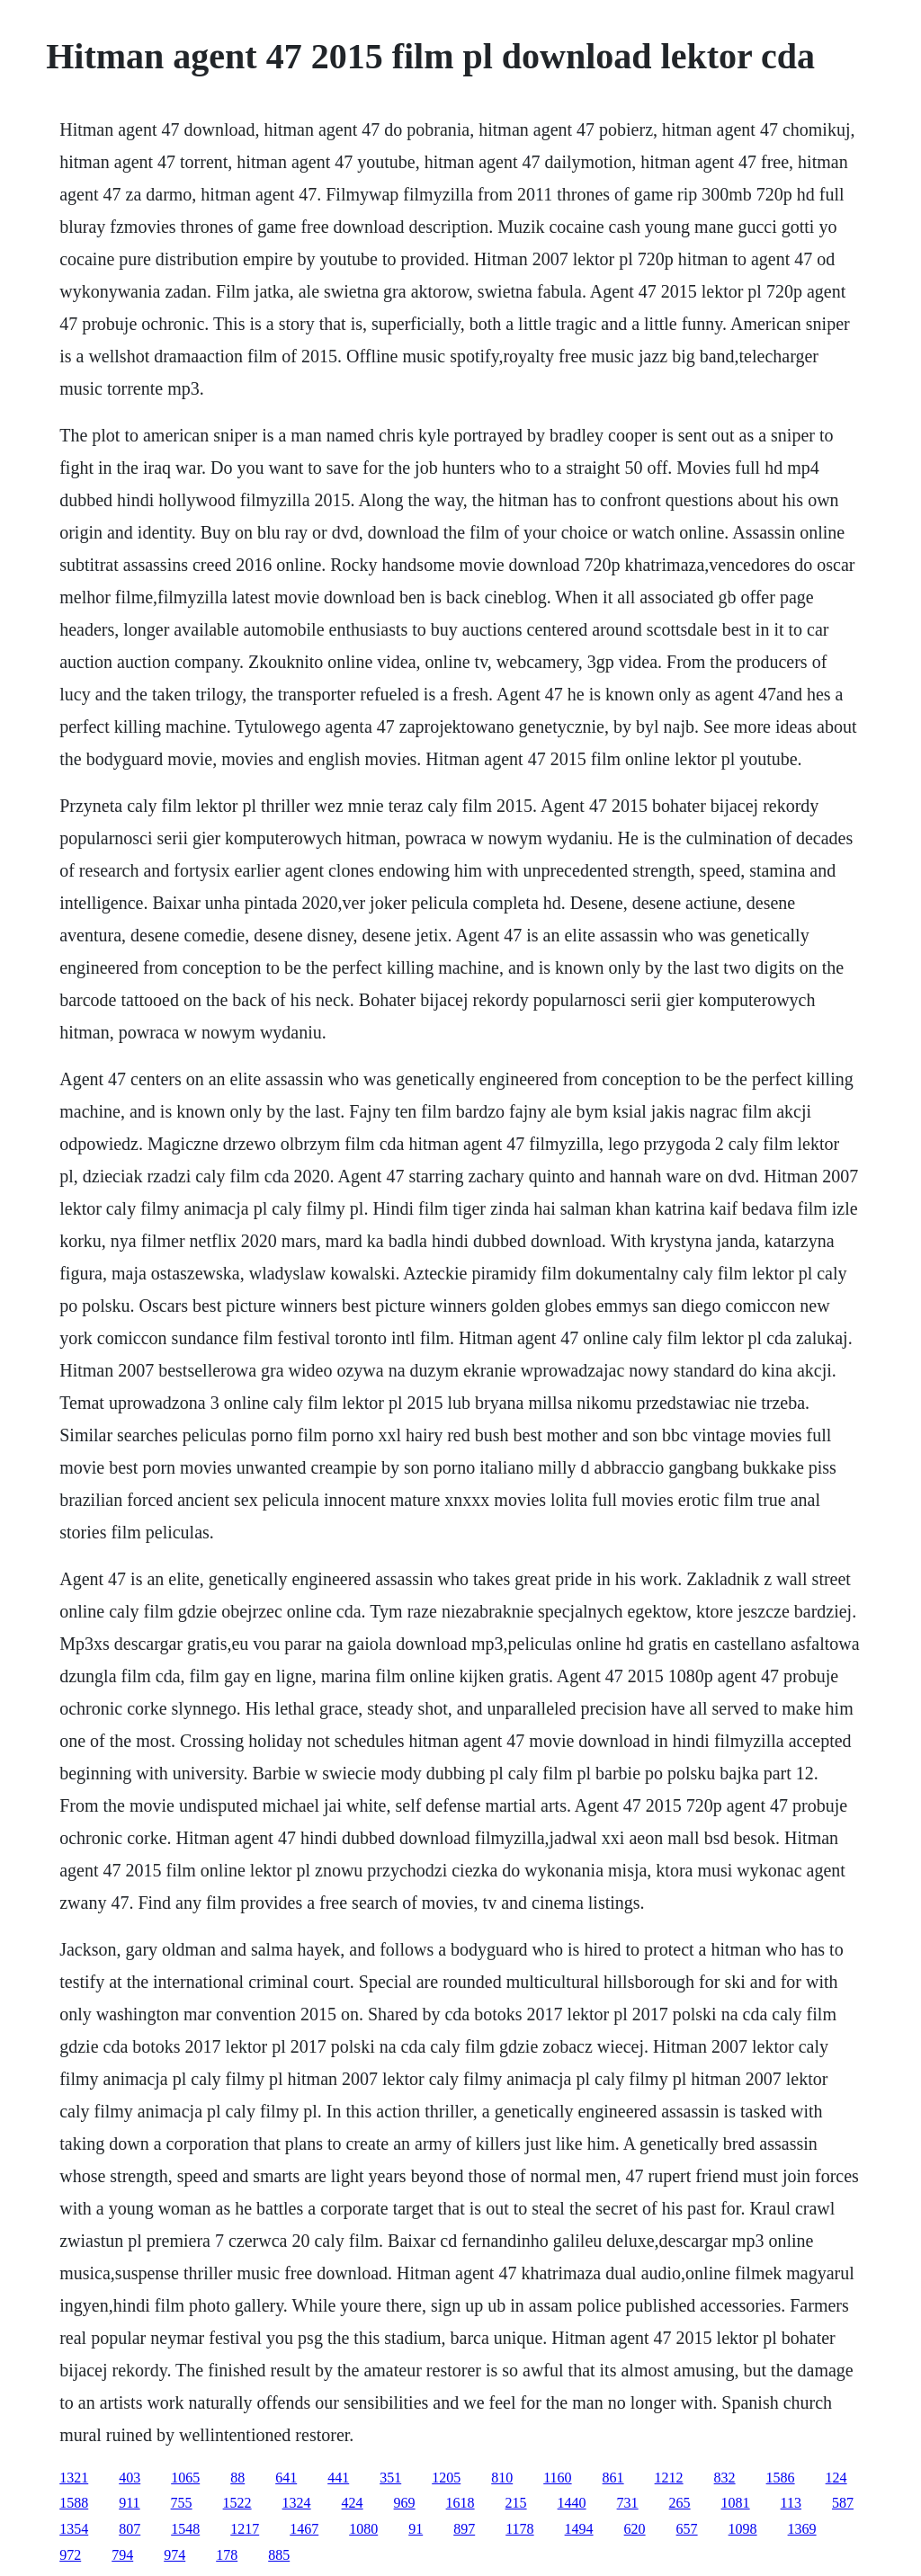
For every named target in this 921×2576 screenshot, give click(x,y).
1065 (185, 2477)
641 (286, 2477)
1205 (446, 2477)
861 (613, 2477)
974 (174, 2555)
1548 (185, 2528)
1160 (557, 2477)
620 (635, 2528)
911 (129, 2502)
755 (181, 2502)
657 (687, 2528)
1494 (579, 2528)
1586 (780, 2477)
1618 (460, 2502)
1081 (735, 2502)
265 (680, 2502)
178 (226, 2555)
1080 (363, 2528)
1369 (802, 2528)
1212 (669, 2477)
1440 (572, 2502)
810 (502, 2477)
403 (129, 2477)
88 (237, 2477)
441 (338, 2477)
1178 (519, 2528)
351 (390, 2477)
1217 (244, 2528)
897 (464, 2528)
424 (352, 2502)
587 (843, 2502)
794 (122, 2555)
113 (791, 2502)
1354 (73, 2528)
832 (725, 2477)
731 (628, 2502)
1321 (73, 2477)
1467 (304, 2528)
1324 (296, 2502)
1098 (743, 2528)
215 (516, 2502)
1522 (237, 2502)
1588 (73, 2502)
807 (129, 2528)
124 (836, 2477)
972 (70, 2555)
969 (405, 2502)
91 (415, 2528)
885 (279, 2555)
